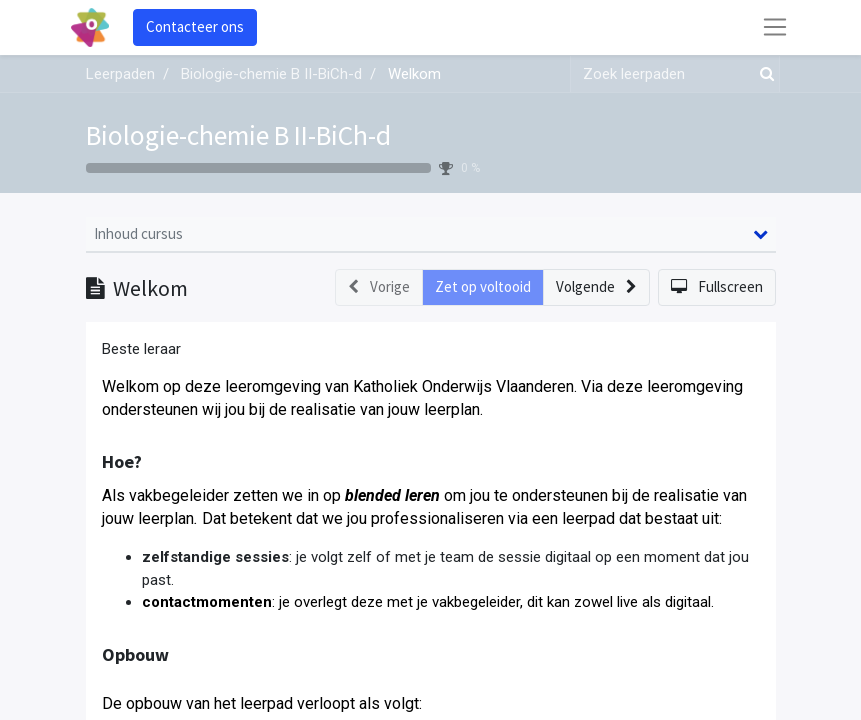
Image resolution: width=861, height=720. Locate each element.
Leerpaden (120, 74)
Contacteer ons (195, 26)
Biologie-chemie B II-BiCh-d (238, 135)
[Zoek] (763, 74)
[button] (596, 287)
